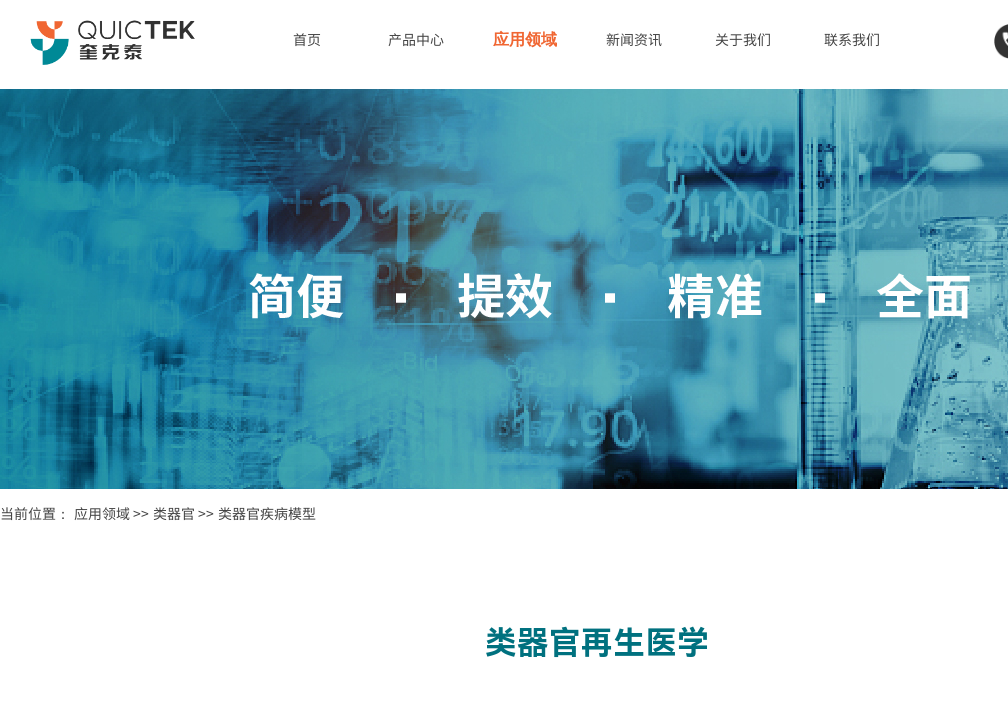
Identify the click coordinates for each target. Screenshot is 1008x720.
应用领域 (525, 39)
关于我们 (743, 39)
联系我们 (852, 39)
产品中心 (416, 39)
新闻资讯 (634, 39)
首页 (307, 39)
